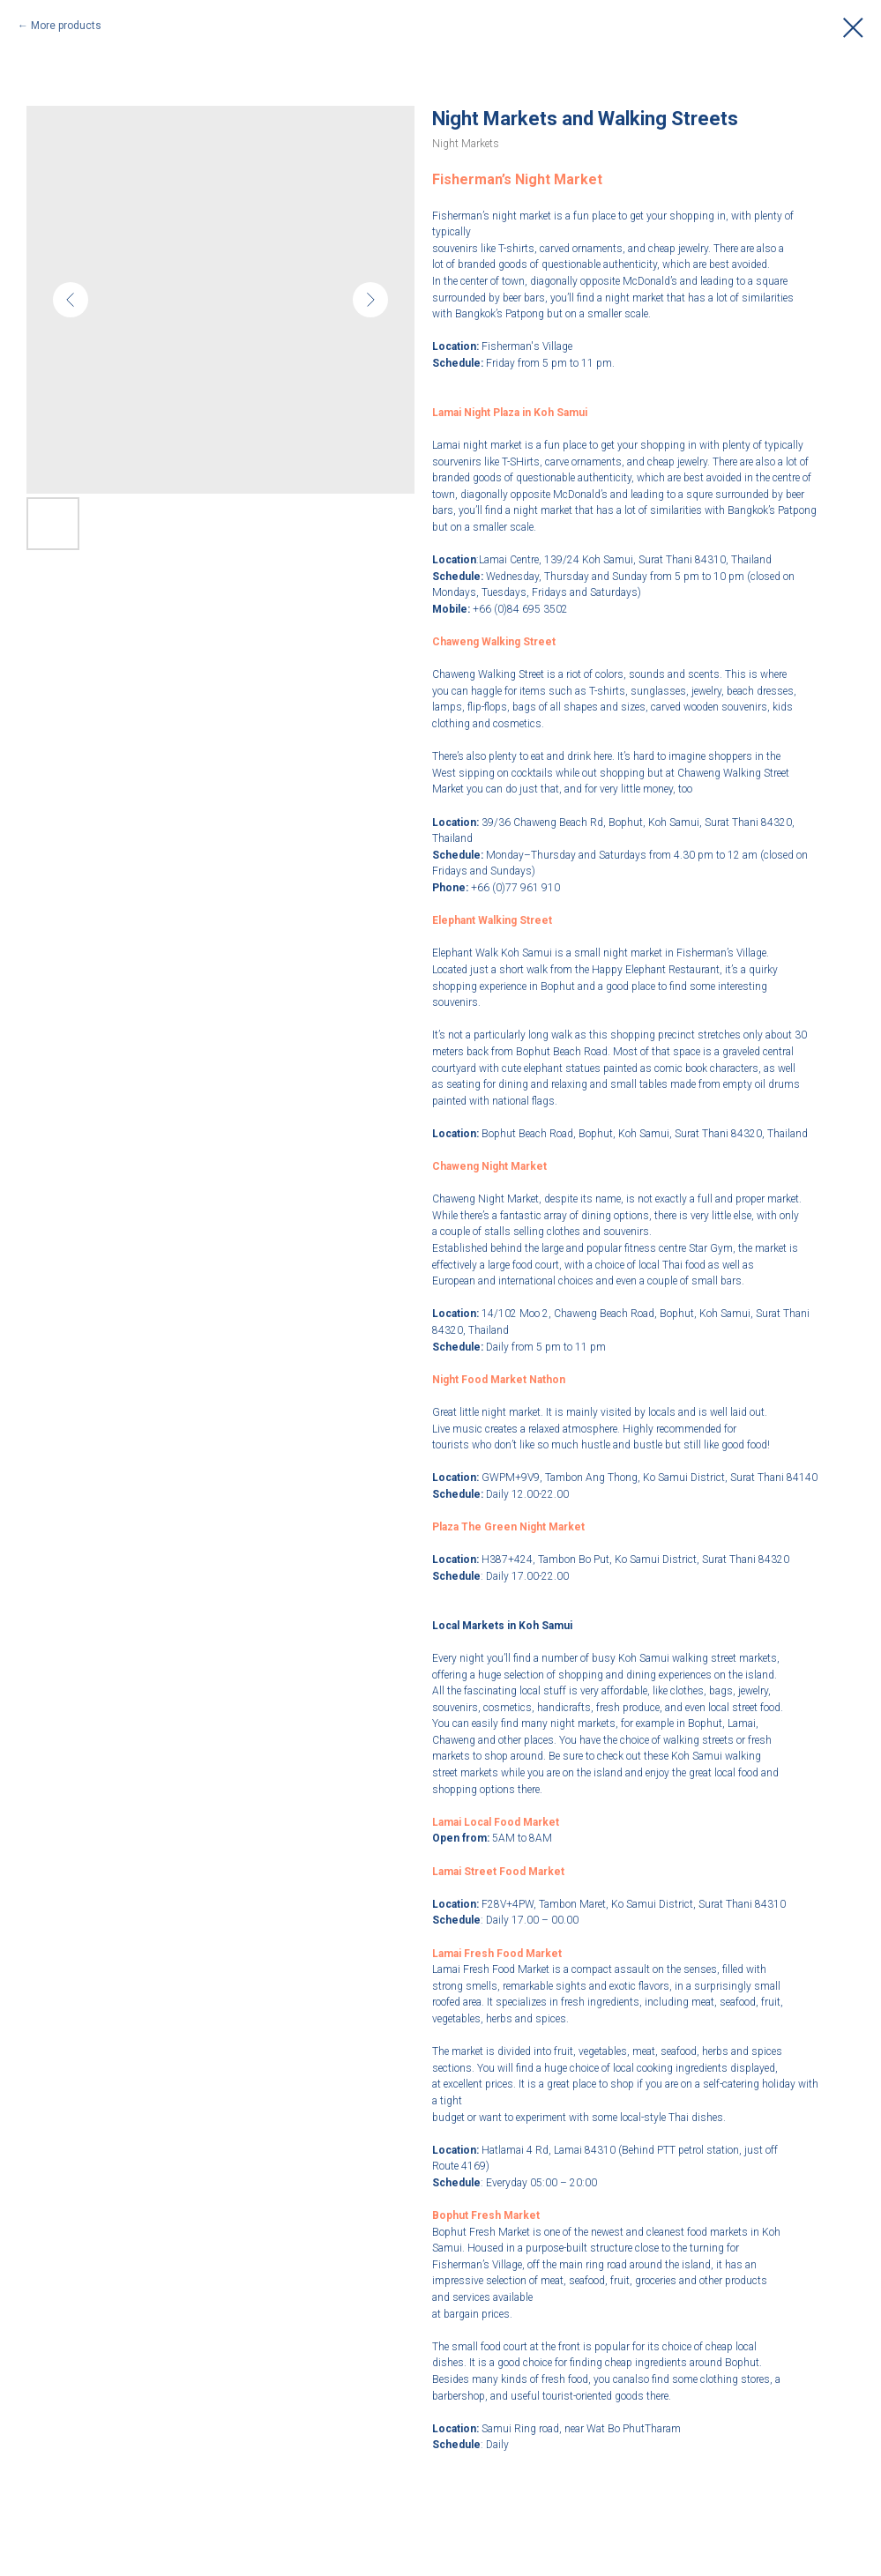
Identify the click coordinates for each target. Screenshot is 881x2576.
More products (66, 25)
